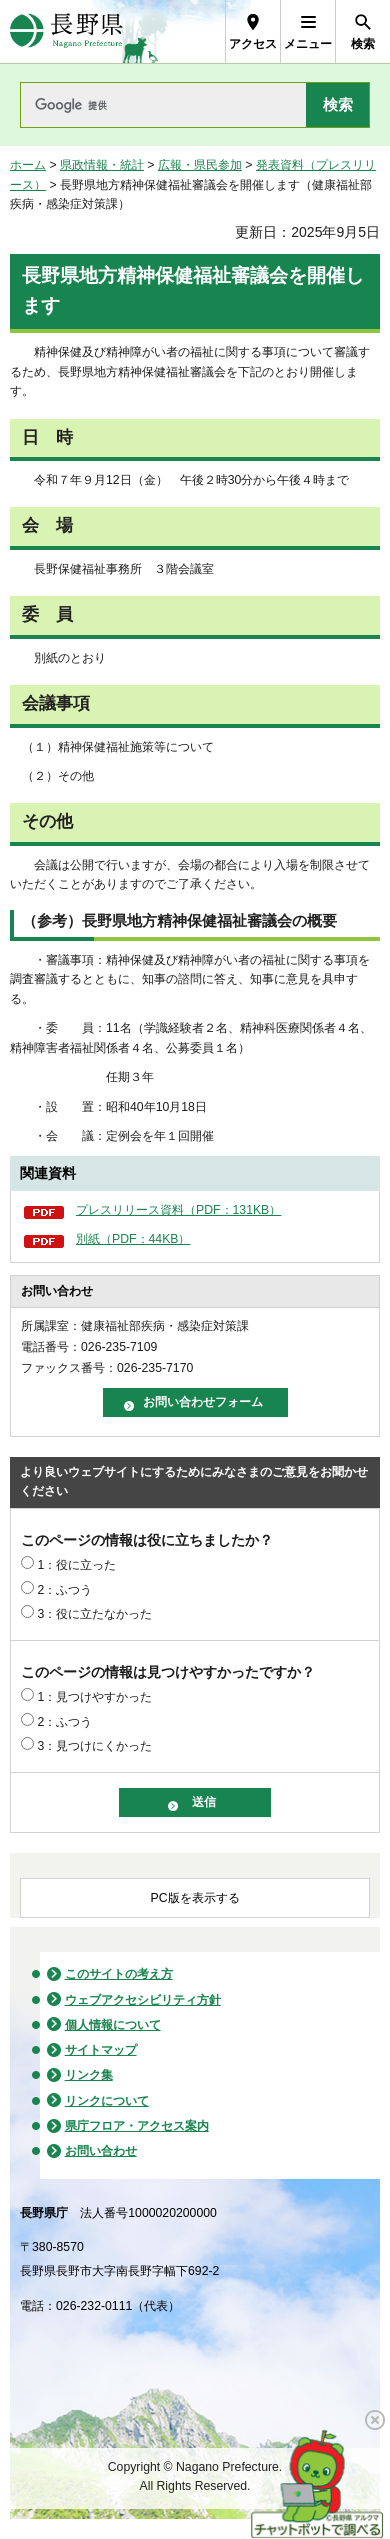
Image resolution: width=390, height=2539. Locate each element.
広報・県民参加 (200, 165)
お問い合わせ (101, 2151)
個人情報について (113, 2025)
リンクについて (107, 2101)
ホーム (28, 165)
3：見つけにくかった (94, 1746)
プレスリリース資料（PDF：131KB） (178, 1210)
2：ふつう (64, 1590)
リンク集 (89, 2075)
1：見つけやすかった (94, 1697)
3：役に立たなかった (94, 1614)
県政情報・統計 (102, 165)
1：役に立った (76, 1565)
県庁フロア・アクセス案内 (137, 2126)
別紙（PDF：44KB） (133, 1239)
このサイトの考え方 (119, 1974)
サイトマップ (101, 2050)
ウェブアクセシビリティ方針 (143, 2000)
